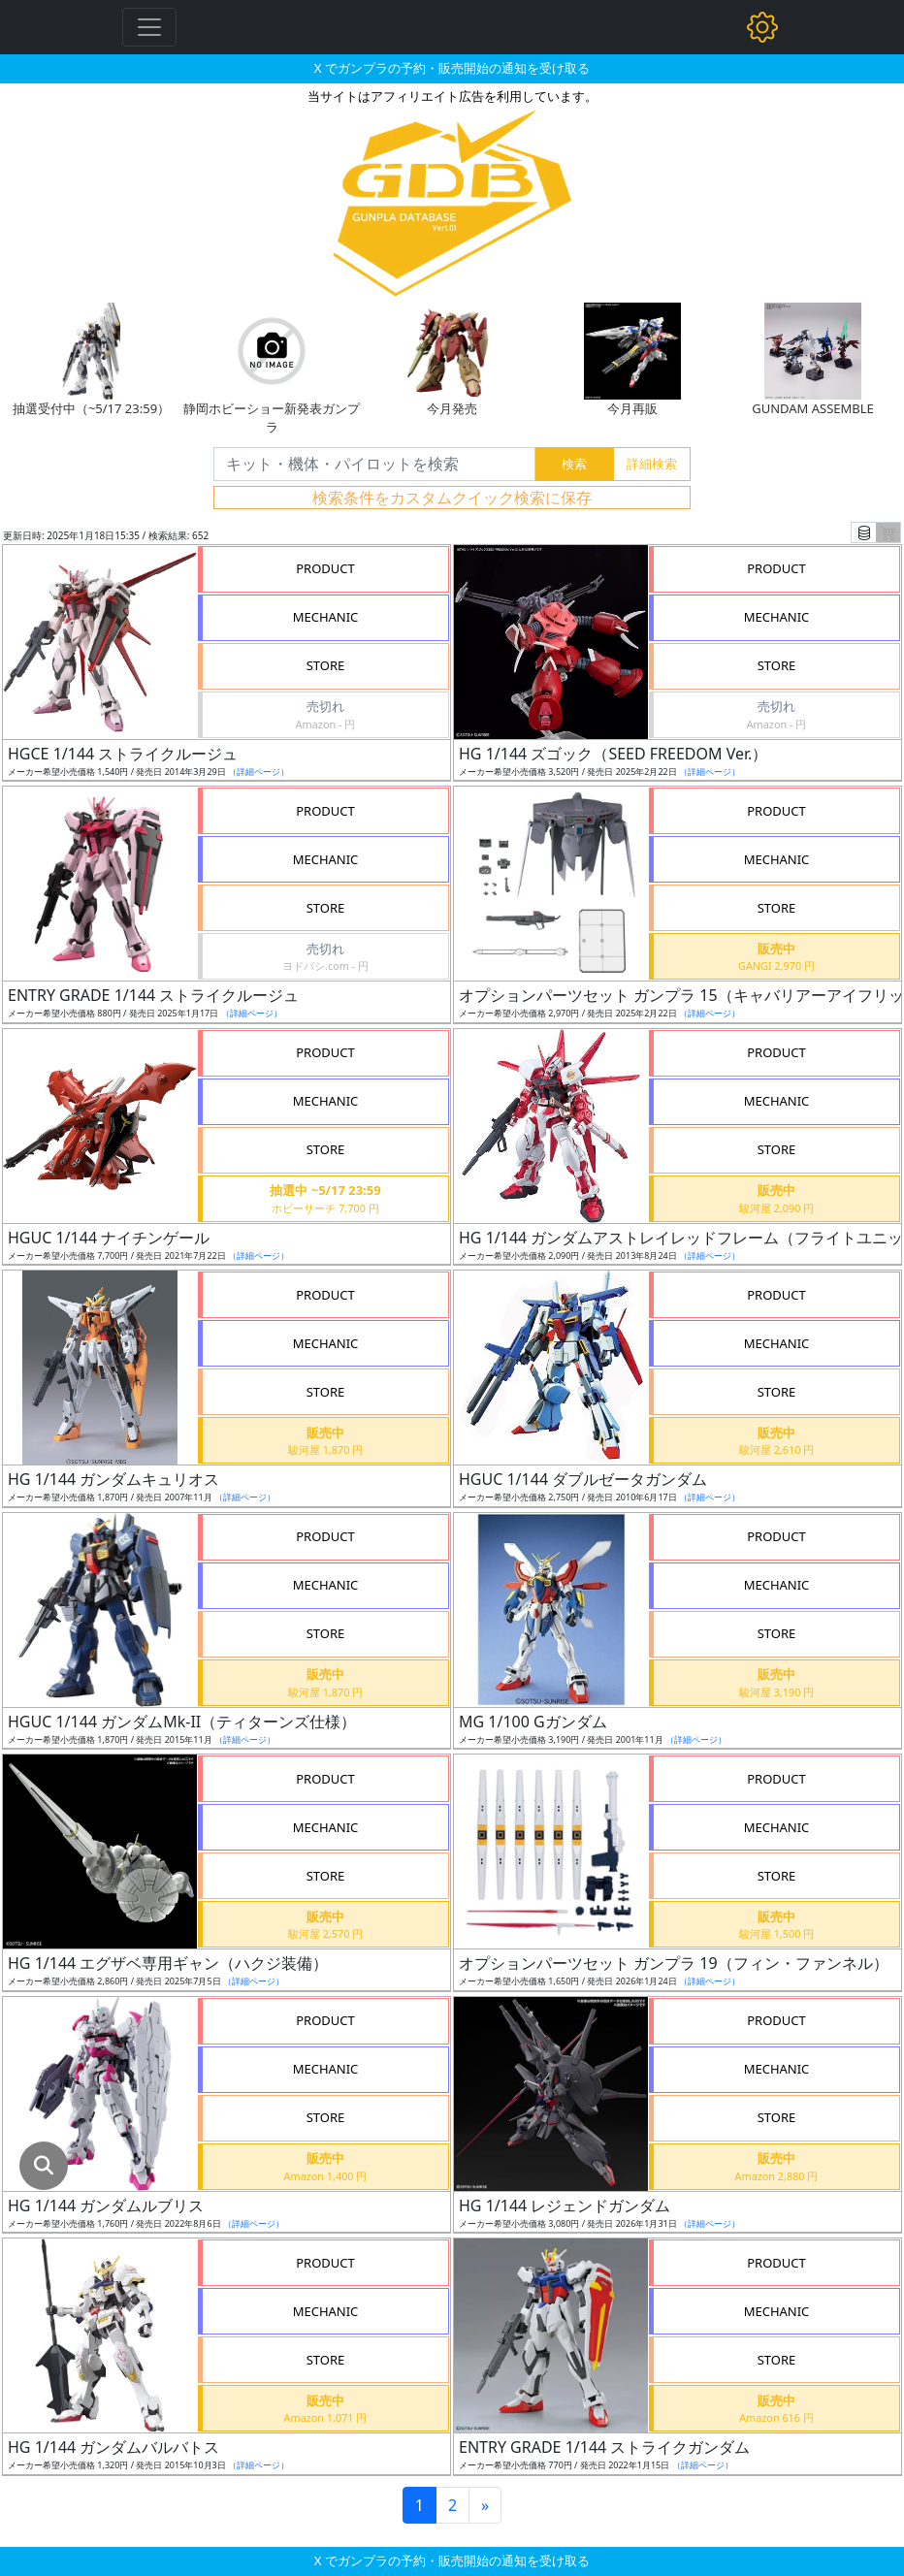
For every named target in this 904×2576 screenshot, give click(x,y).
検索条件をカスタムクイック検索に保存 (452, 497)
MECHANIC (326, 617)
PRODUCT (325, 568)
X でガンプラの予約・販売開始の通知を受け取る (452, 68)
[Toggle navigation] (149, 27)
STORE (326, 665)
